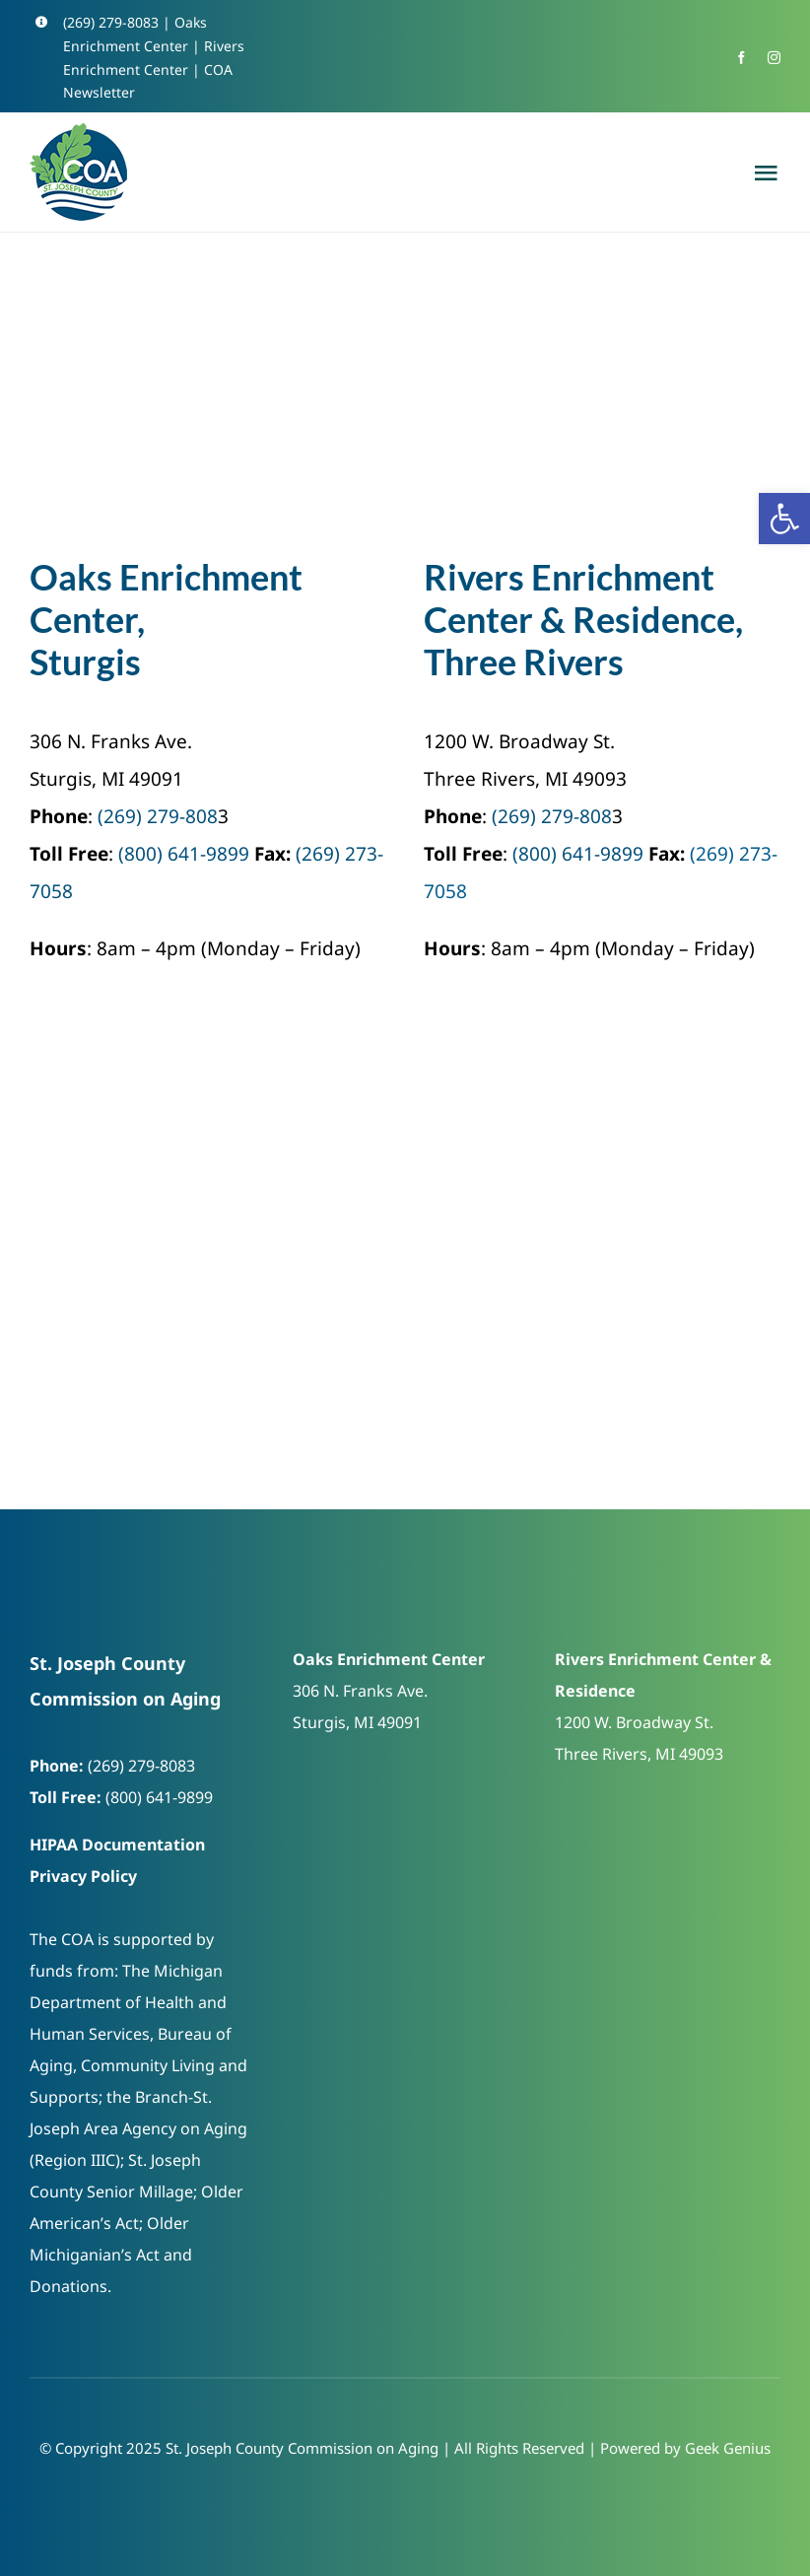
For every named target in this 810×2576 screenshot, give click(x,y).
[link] (784, 518)
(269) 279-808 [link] (158, 816)
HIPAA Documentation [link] (117, 1844)
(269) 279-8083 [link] (111, 22)
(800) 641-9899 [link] (183, 854)
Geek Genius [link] (728, 2448)
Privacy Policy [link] (83, 1876)
